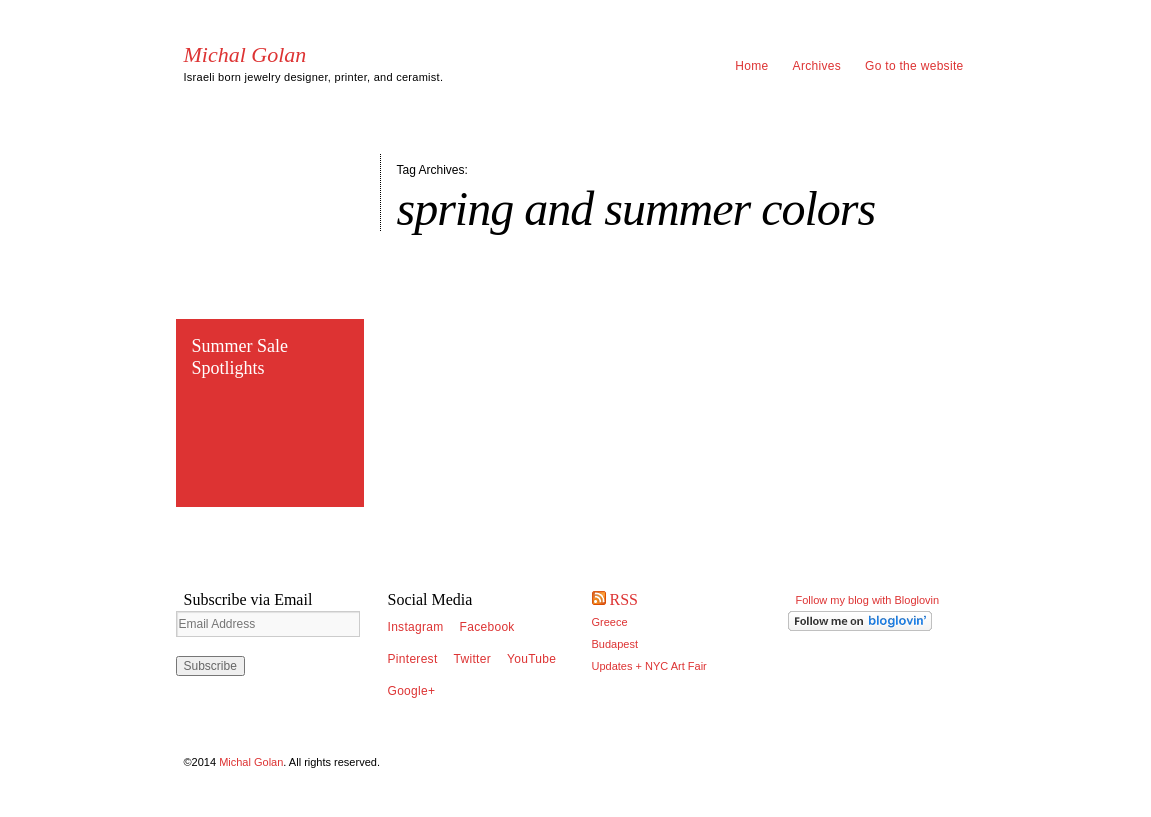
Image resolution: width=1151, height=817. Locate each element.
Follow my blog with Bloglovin (868, 600)
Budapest (615, 644)
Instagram (416, 627)
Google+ (412, 691)
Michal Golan (245, 55)
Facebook (487, 627)
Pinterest (413, 659)
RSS (624, 599)
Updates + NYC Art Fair (649, 666)
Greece (610, 622)
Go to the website (914, 66)
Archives (817, 66)
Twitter (472, 659)
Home (751, 66)
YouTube (531, 659)
